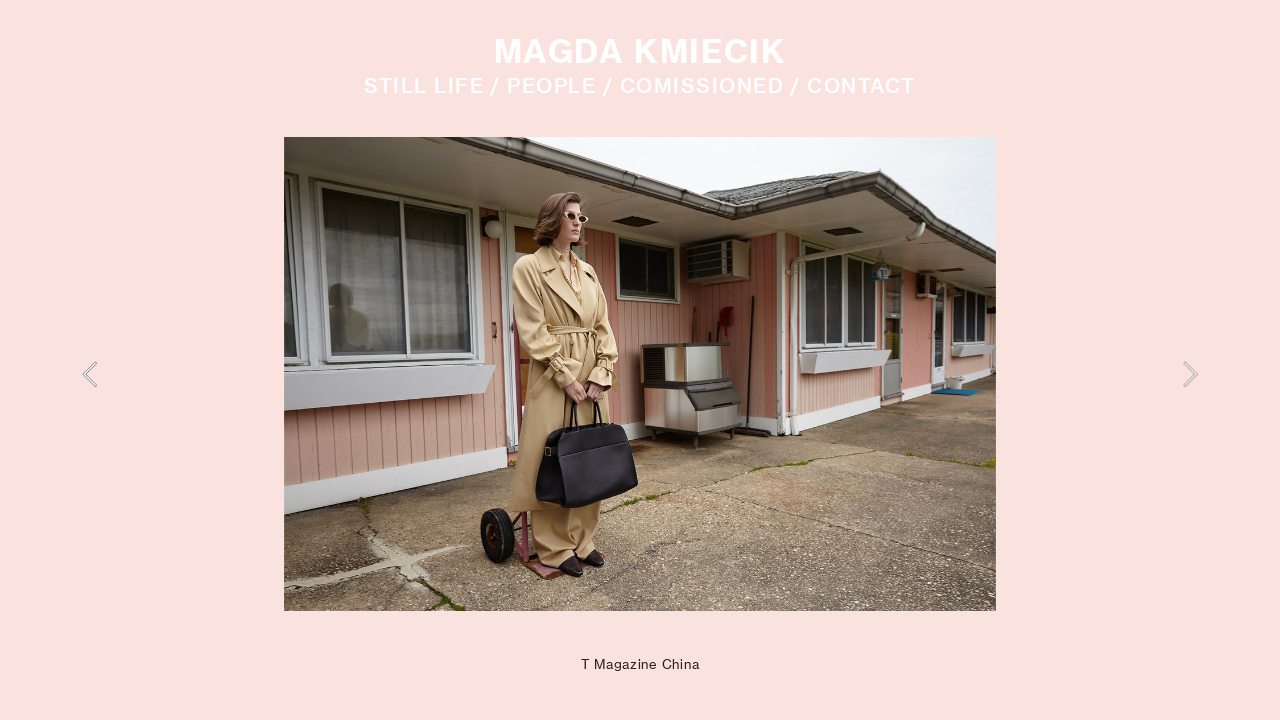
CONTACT (861, 86)
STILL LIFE (424, 86)
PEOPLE (551, 86)
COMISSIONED (702, 86)
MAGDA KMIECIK (640, 51)
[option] (640, 374)
